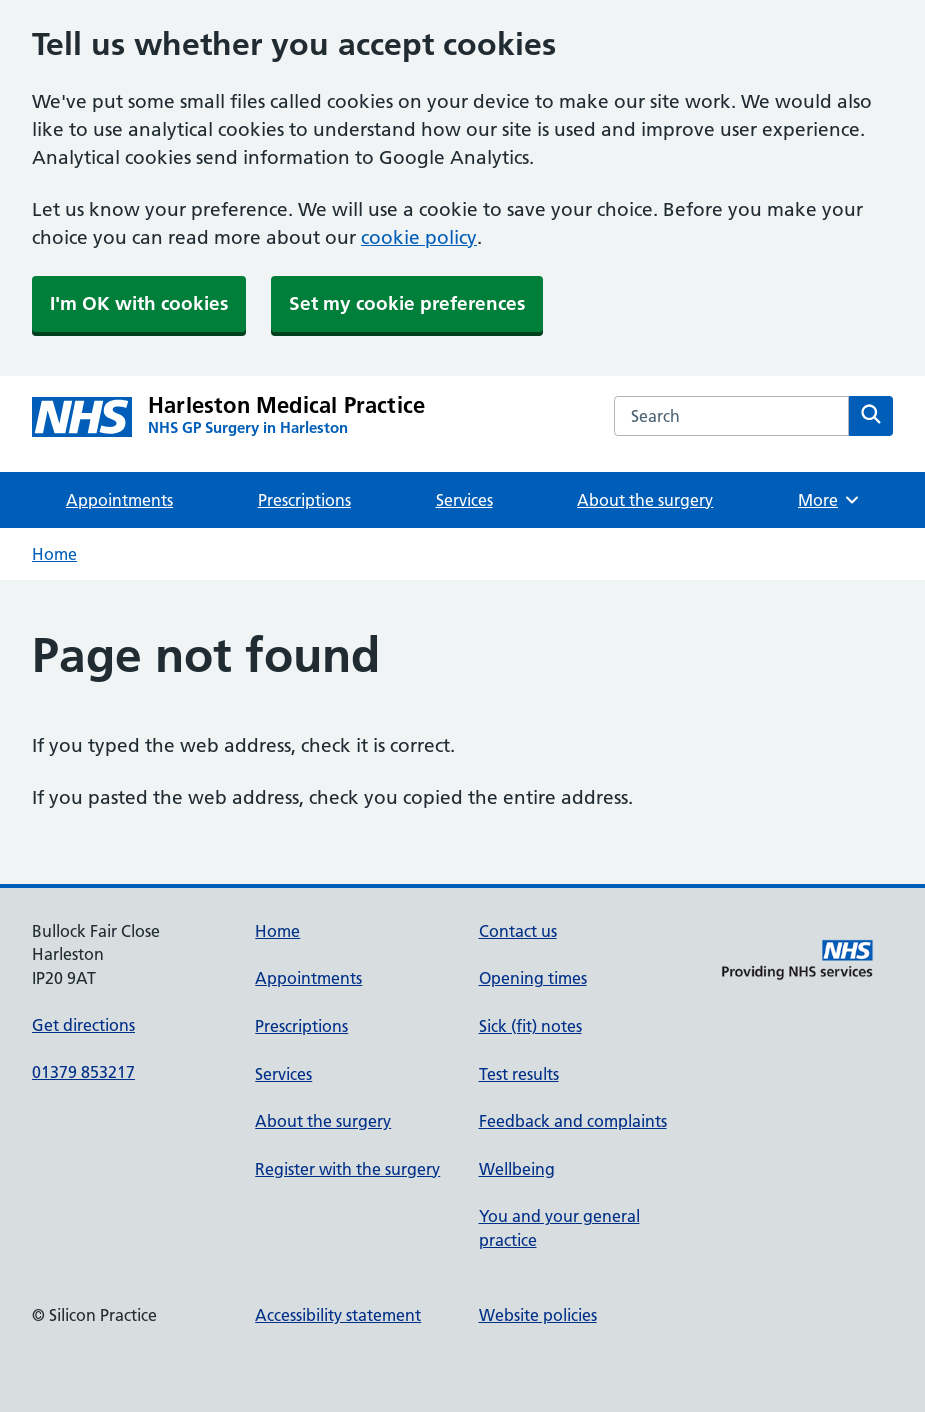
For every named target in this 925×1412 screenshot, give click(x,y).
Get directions (83, 1025)
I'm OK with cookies (139, 303)
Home (54, 554)
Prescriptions (304, 500)
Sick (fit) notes (530, 1026)
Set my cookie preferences (407, 303)
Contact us (518, 931)
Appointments (119, 500)
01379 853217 (83, 1072)
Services (464, 500)
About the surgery (645, 500)
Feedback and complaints (573, 1121)
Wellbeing (517, 1169)
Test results (519, 1074)
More (829, 500)
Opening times (533, 978)
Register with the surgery (347, 1169)
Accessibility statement (338, 1315)
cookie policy (419, 237)
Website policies (538, 1315)
